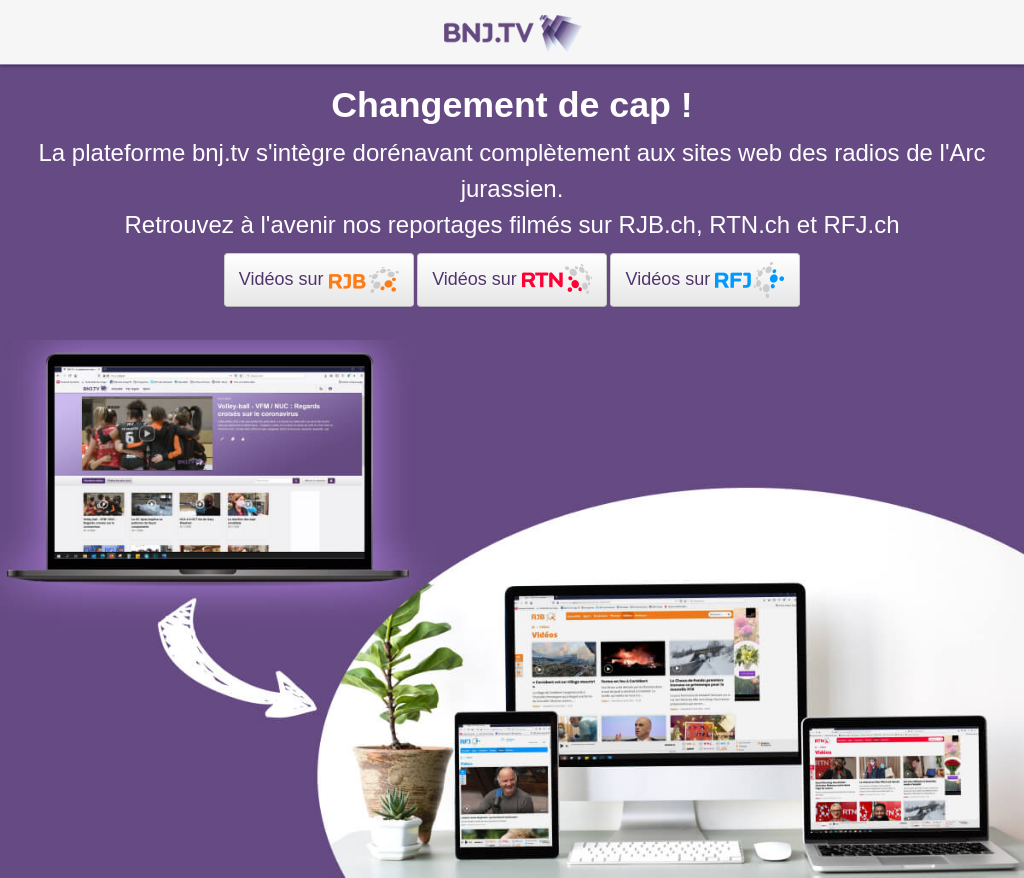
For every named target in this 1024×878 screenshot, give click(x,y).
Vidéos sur (319, 280)
